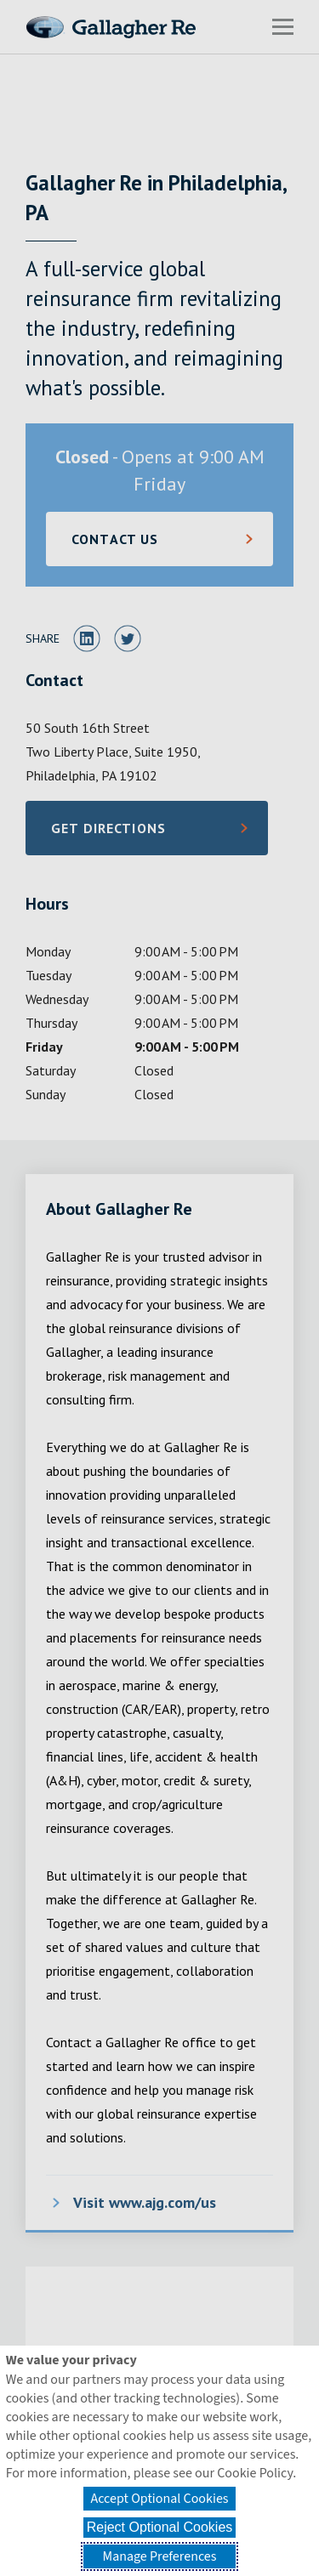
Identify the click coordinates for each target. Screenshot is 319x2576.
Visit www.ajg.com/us (144, 2202)
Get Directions (135, 833)
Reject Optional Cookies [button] (160, 2527)
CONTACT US (114, 539)
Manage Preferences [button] (160, 2556)
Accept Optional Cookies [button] (159, 2498)
